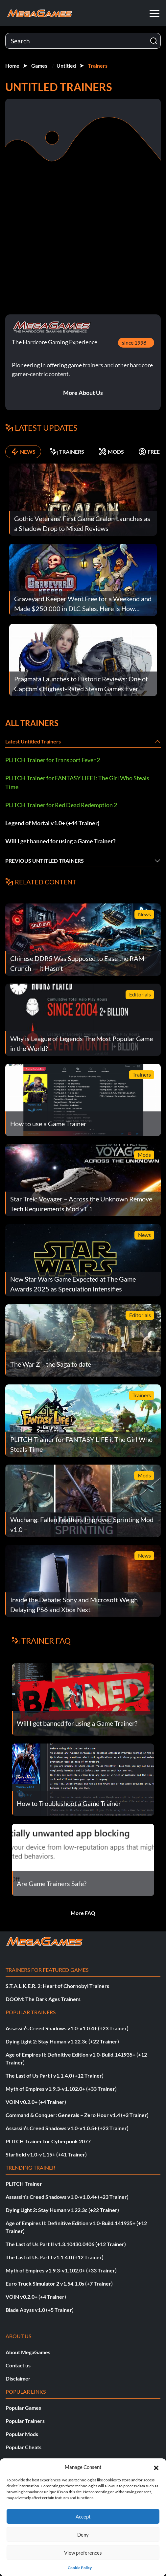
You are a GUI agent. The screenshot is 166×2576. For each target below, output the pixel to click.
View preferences (83, 2553)
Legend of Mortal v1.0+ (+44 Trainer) (52, 823)
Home (12, 65)
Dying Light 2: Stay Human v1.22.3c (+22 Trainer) (62, 2041)
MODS (111, 451)
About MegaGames (28, 2352)
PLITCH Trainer (24, 2183)
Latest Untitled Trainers (33, 741)
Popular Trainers (25, 2421)
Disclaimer (18, 2378)
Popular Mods (22, 2434)
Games (39, 65)
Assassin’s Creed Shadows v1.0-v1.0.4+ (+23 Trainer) (67, 2028)
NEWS (23, 451)
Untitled (66, 65)
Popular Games (23, 2408)
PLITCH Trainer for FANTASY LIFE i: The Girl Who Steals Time (77, 782)
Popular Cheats (23, 2447)
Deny (83, 2535)
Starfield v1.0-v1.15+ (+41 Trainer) (46, 2154)
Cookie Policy (80, 2567)
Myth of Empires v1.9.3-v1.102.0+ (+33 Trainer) (61, 2089)
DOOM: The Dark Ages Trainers (43, 1999)
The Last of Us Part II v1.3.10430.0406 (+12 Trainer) (66, 2244)
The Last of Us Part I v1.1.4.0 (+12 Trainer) (55, 2075)
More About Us (83, 392)
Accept (83, 2516)
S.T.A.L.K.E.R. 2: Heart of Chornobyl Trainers (57, 1986)
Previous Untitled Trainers (44, 860)
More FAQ (83, 1913)
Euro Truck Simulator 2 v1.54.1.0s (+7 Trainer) (59, 2283)
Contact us (18, 2365)
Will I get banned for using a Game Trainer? (60, 841)
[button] (156, 2467)
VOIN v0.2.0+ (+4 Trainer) (36, 2102)
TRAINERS (67, 451)
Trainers (97, 65)
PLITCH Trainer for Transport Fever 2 (52, 760)
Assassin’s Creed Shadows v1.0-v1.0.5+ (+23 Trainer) (67, 2128)
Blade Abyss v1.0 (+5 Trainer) (40, 2310)
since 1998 (134, 342)
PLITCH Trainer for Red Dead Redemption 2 (61, 805)
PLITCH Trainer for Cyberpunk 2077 (48, 2141)
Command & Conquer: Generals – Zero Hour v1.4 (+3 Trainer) (77, 2115)
